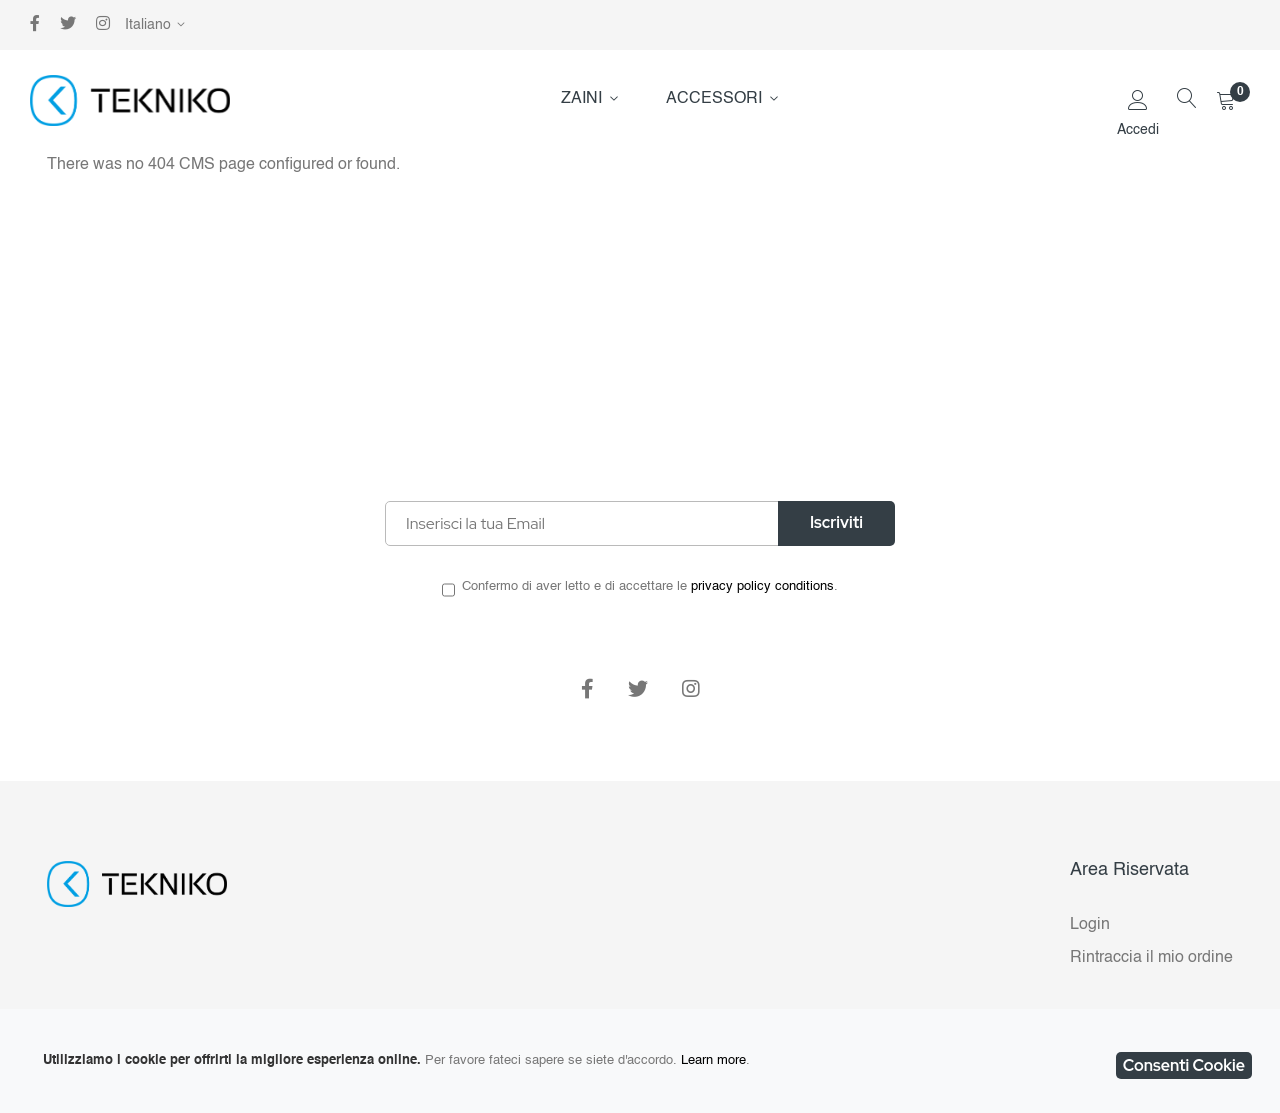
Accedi (1138, 130)
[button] (158, 25)
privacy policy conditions (762, 586)
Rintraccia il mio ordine (1151, 958)
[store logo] (130, 100)
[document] (640, 1061)
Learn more (713, 1060)
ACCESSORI (714, 99)
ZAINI (581, 99)
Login (1090, 925)
